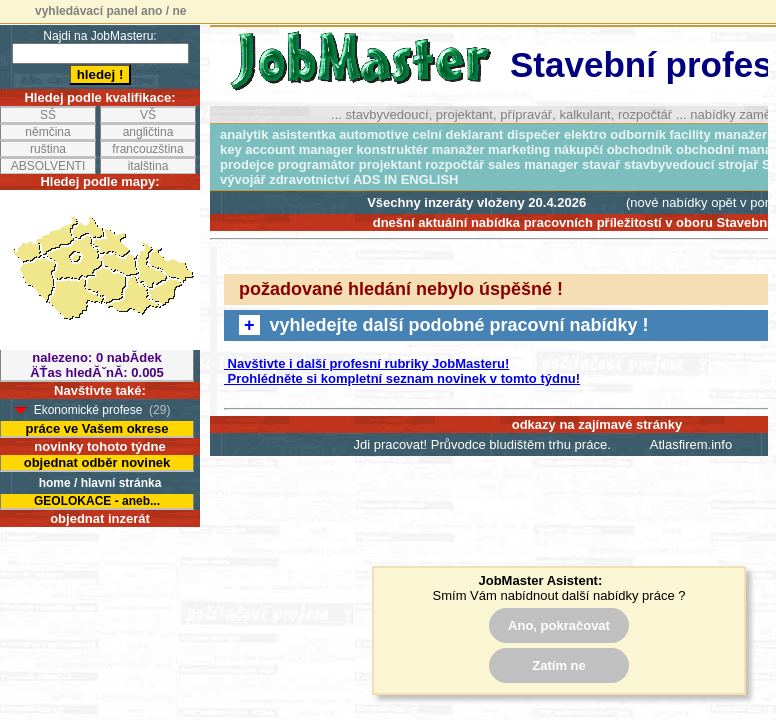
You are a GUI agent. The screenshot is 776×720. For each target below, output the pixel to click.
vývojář (243, 179)
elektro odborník (615, 134)
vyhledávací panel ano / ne (110, 11)
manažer (458, 149)
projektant (390, 164)
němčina (47, 132)
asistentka (304, 134)
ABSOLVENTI (48, 166)
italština (148, 166)
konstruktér (393, 149)
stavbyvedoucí (669, 164)
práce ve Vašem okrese (96, 428)
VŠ (148, 115)
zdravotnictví (309, 179)
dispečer (533, 134)
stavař (601, 164)
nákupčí (578, 149)
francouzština (147, 149)
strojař (738, 164)
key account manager (286, 149)
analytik (244, 134)
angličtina (148, 132)
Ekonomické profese (88, 410)
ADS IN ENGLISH (405, 179)
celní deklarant (457, 134)
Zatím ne (558, 665)
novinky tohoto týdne (99, 446)
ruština (48, 149)
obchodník (640, 149)
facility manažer (719, 134)
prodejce (247, 164)
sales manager (533, 164)
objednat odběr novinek (97, 462)
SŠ (48, 115)
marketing (519, 149)
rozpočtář (454, 164)
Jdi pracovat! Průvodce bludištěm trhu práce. (482, 444)
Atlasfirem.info (691, 444)
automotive (373, 134)
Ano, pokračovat (559, 625)
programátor (316, 164)
